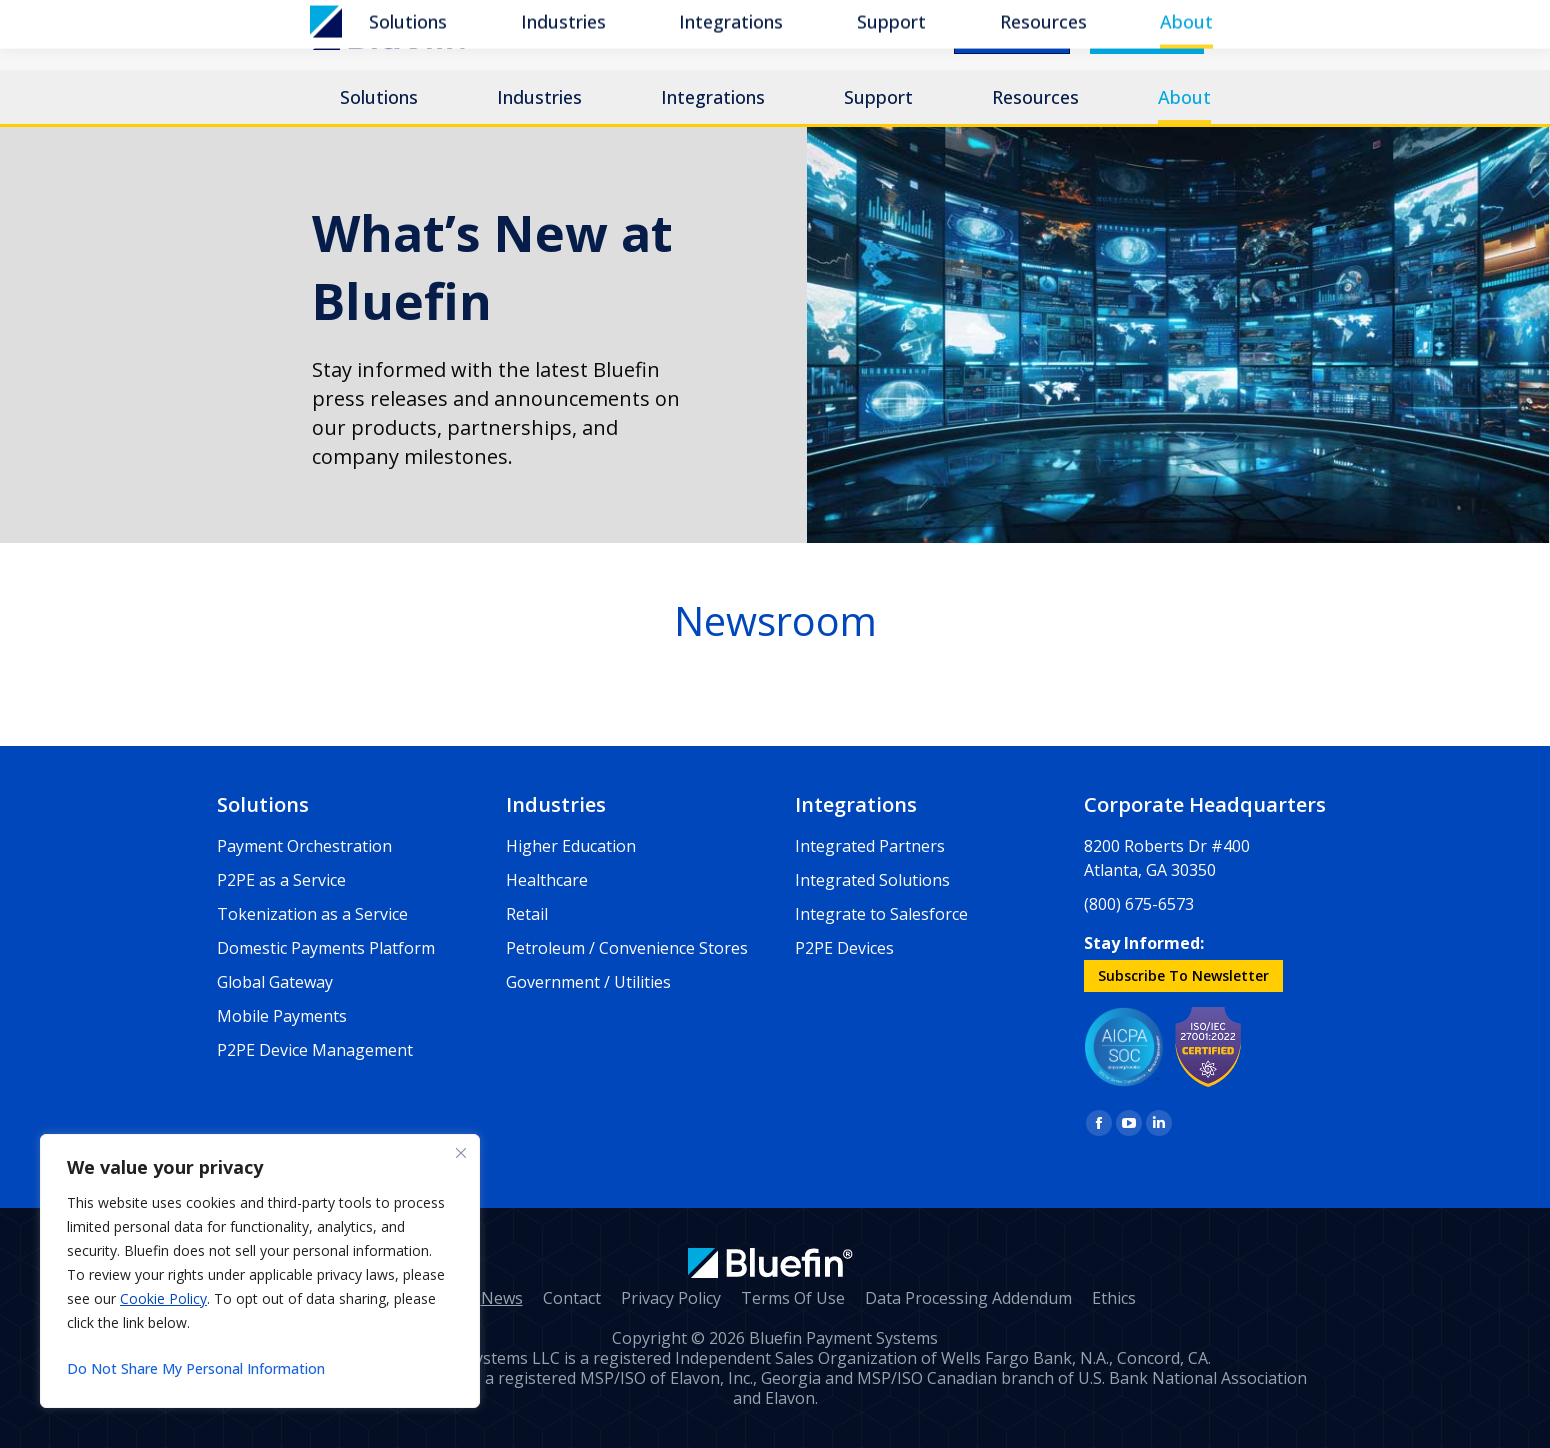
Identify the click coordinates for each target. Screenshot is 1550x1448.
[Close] (461, 1153)
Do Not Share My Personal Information (196, 1368)
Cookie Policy (163, 1298)
